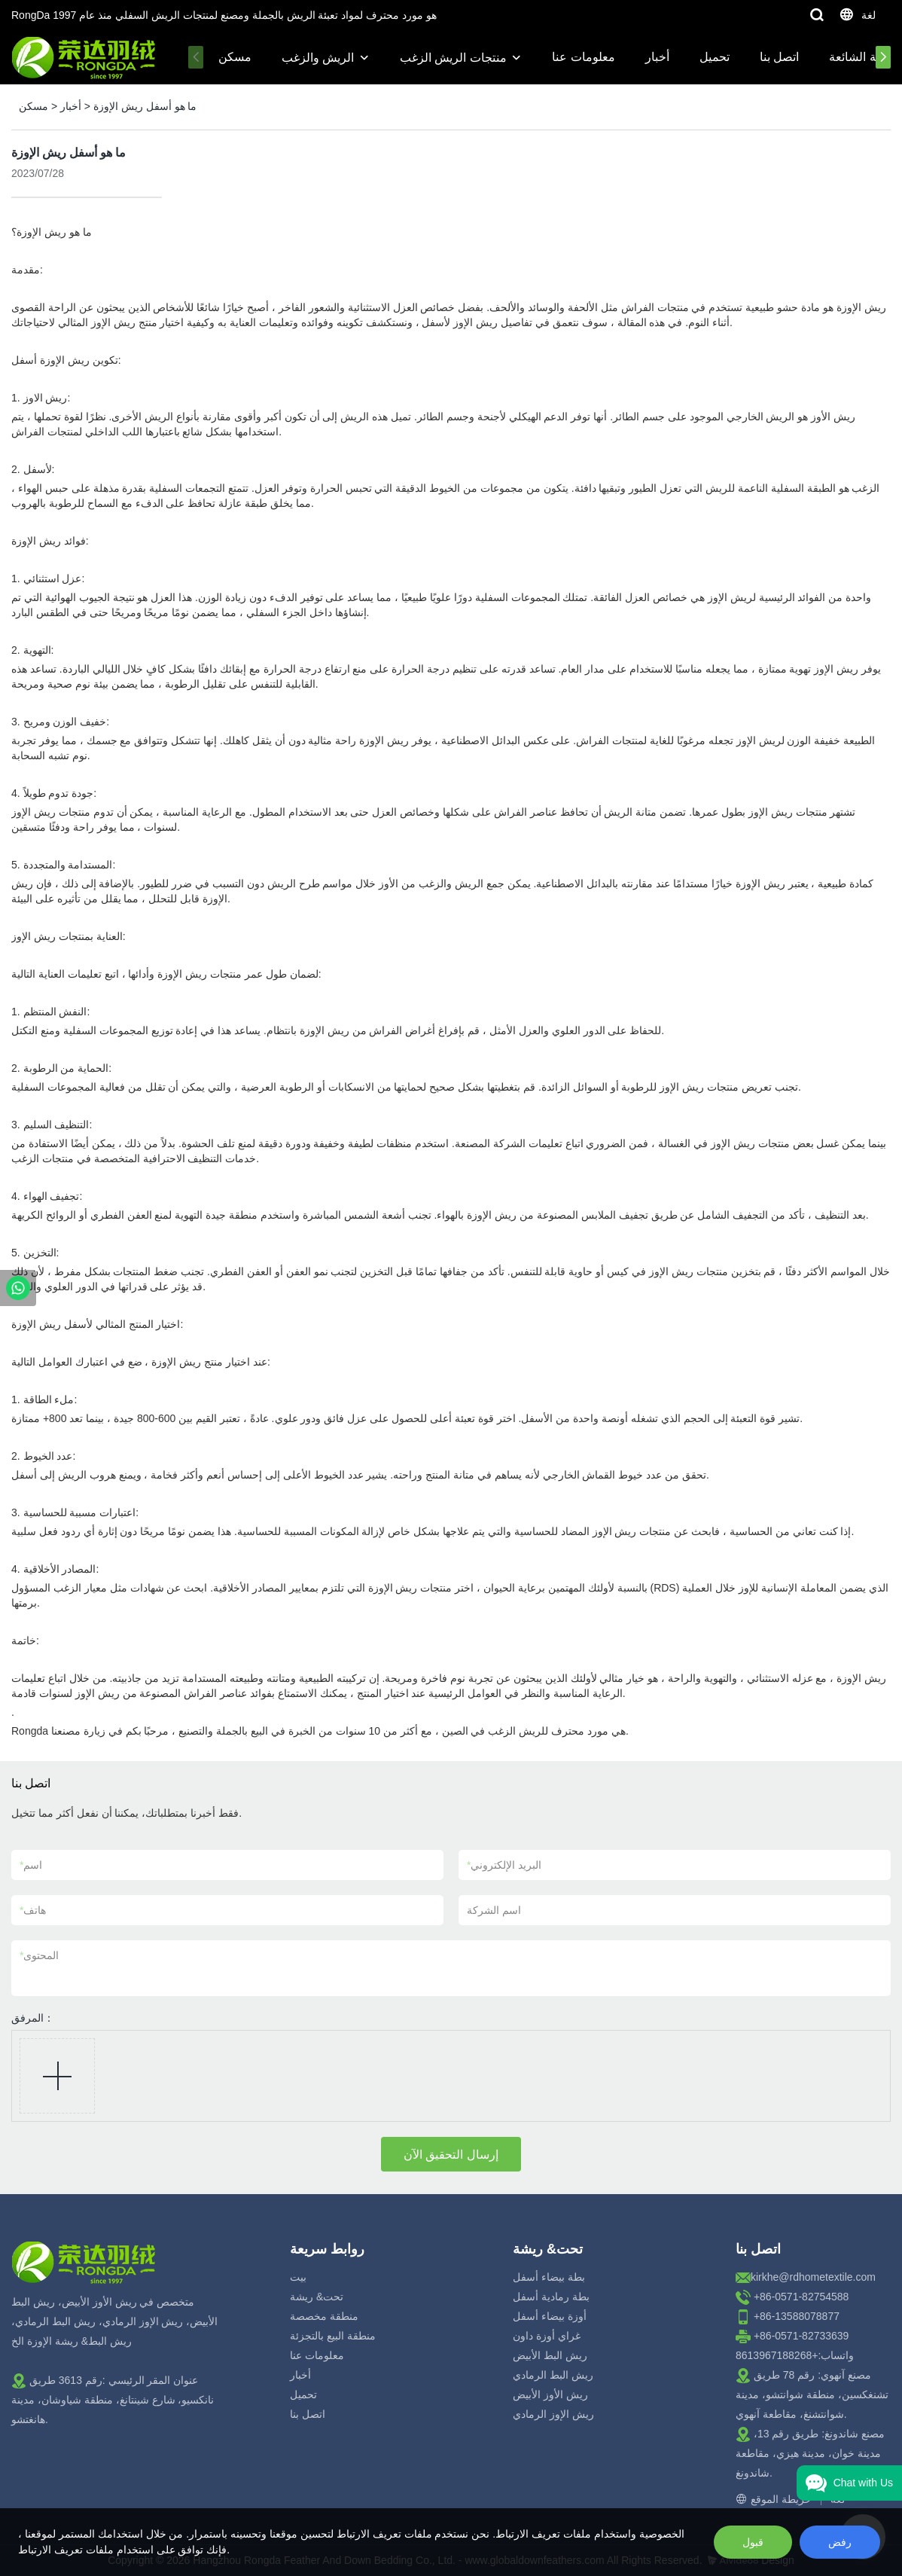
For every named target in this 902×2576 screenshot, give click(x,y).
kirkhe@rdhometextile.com (813, 2277)
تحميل (714, 56)
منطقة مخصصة (324, 2316)
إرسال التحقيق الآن (451, 2154)
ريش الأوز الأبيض (550, 2394)
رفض (840, 2542)
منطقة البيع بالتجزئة (333, 2336)
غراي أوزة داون (547, 2336)
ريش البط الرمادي (553, 2375)
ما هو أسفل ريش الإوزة (145, 106)
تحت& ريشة (316, 2297)
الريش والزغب (318, 57)
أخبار (657, 56)
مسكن (234, 56)
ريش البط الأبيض (550, 2355)
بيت (298, 2277)
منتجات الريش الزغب (453, 57)
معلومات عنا (583, 56)
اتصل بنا (779, 56)
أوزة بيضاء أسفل (550, 2316)
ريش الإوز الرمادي (553, 2414)
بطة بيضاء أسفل (549, 2277)
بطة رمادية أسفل (551, 2297)
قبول (752, 2542)
